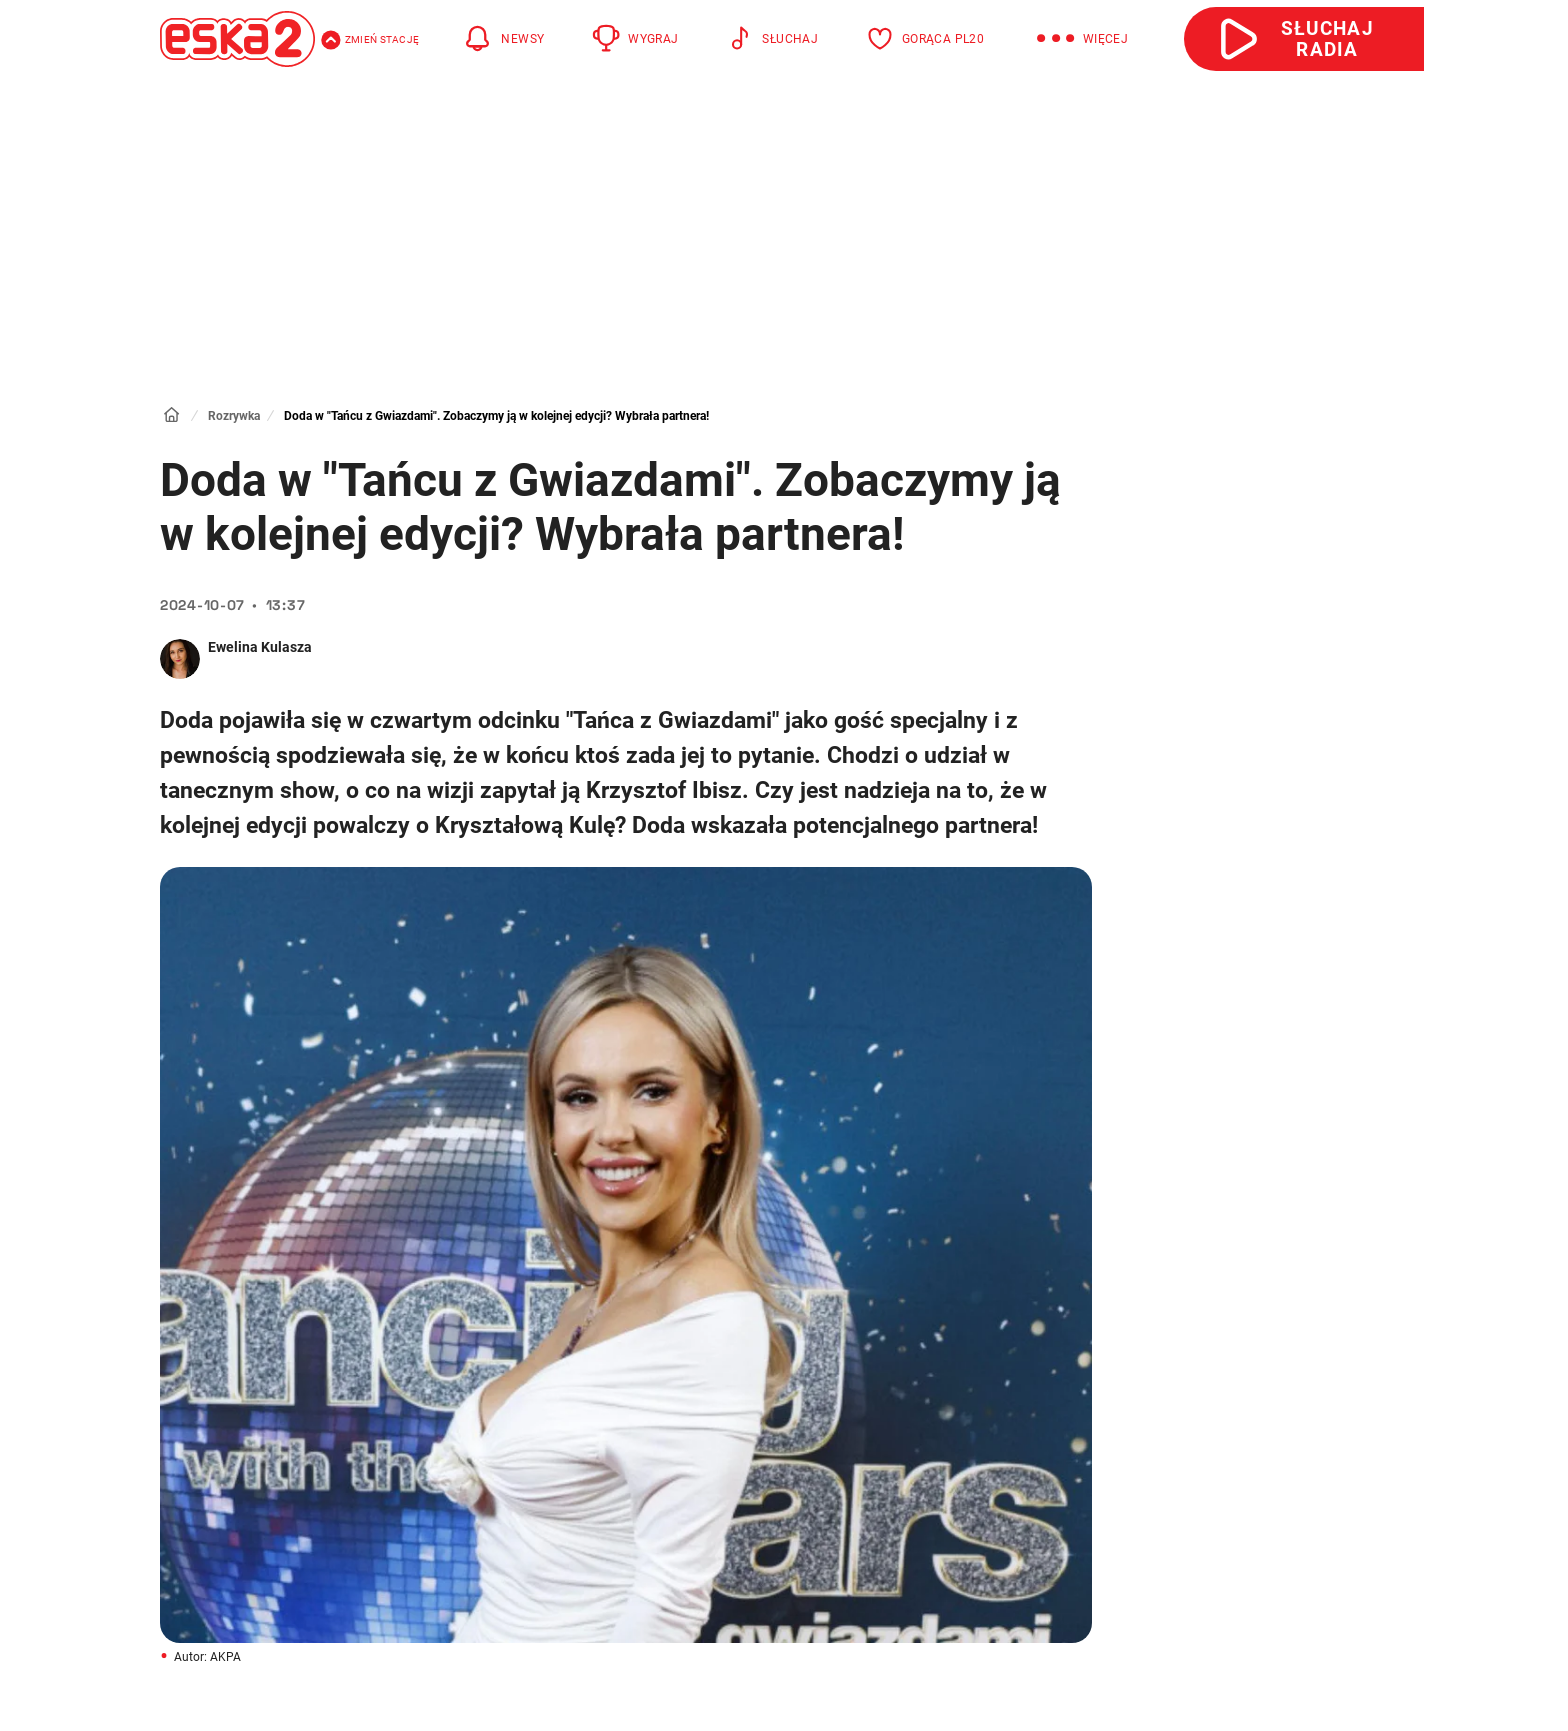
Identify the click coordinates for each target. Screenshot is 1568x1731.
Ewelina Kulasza (260, 647)
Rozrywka (234, 416)
